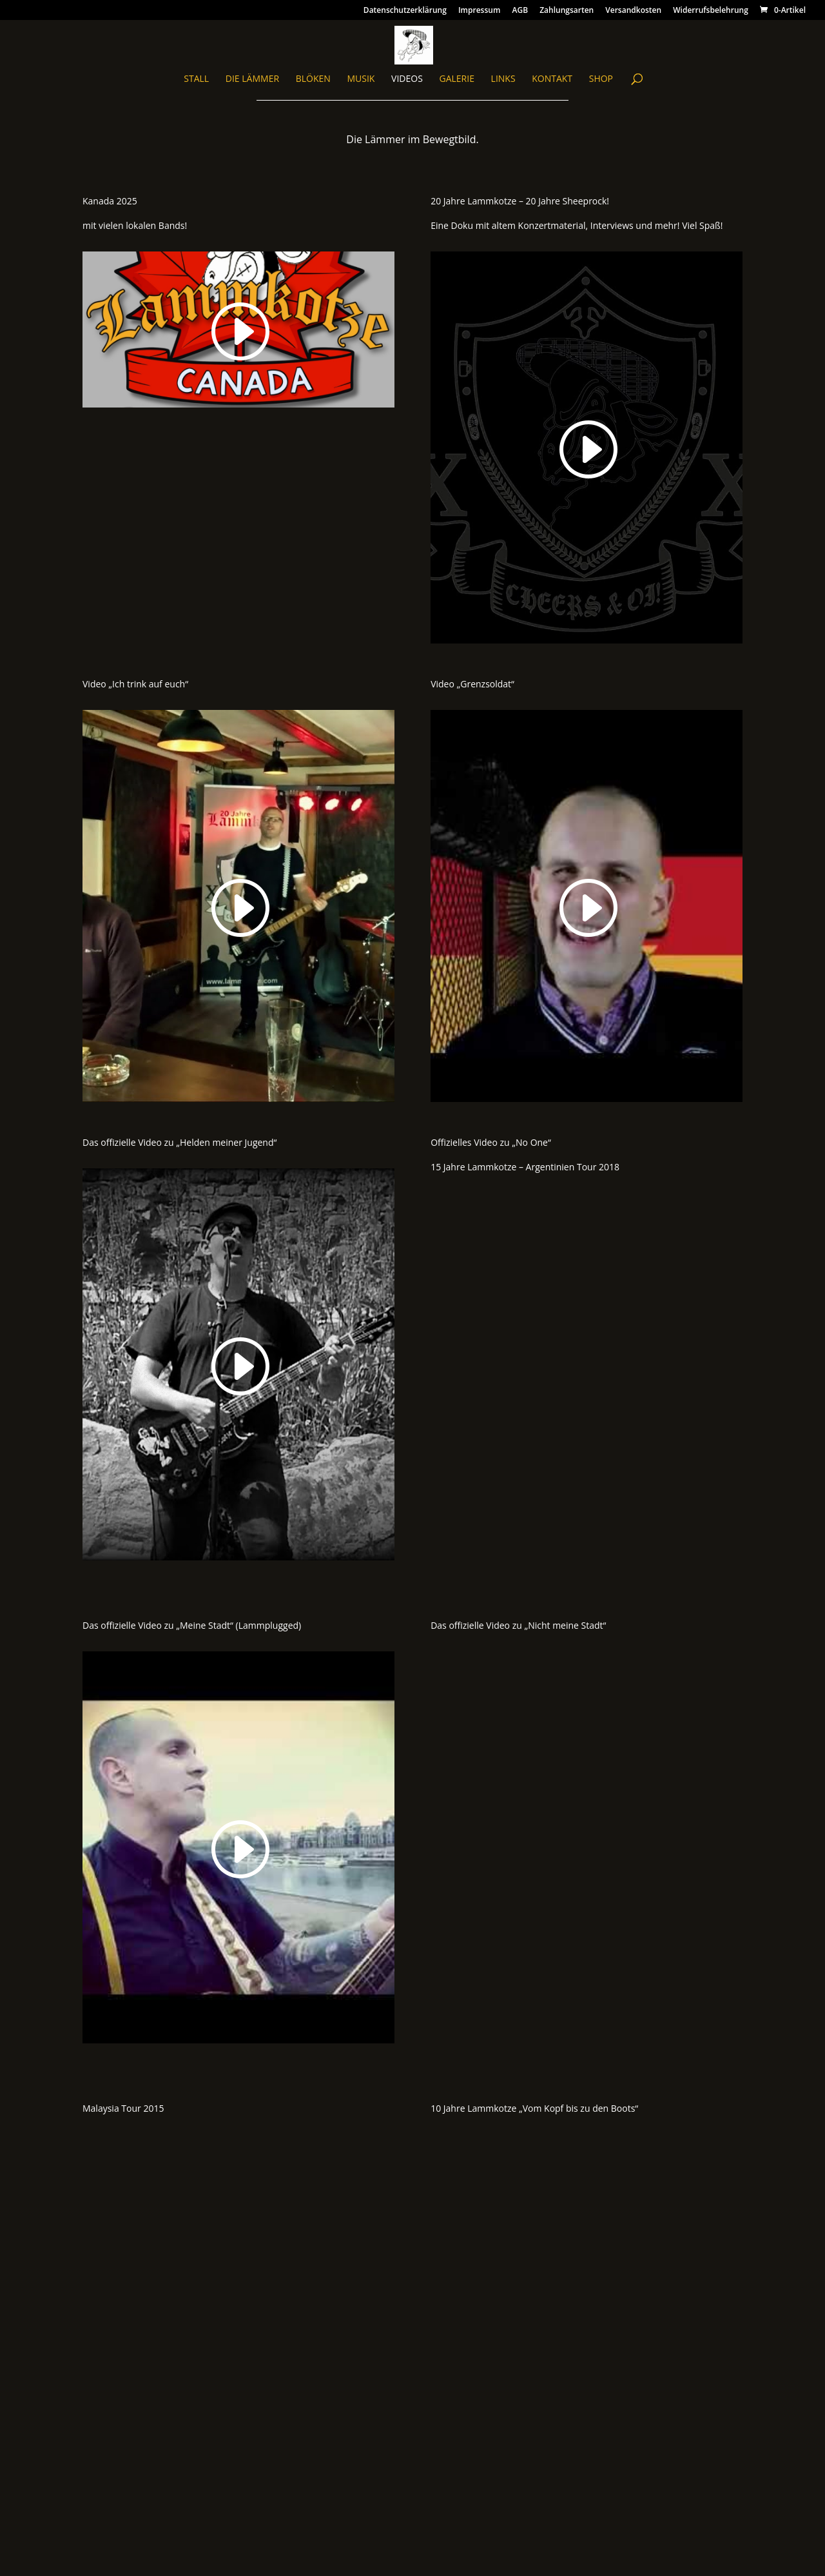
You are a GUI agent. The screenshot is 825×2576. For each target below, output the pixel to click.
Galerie (456, 79)
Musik (360, 79)
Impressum (479, 10)
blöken (313, 79)
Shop (601, 79)
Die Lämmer (252, 79)
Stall (196, 79)
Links (503, 79)
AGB (520, 10)
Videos (407, 79)
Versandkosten (633, 10)
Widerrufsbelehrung (710, 10)
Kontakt (552, 79)
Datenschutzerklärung (405, 10)
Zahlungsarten (566, 10)
